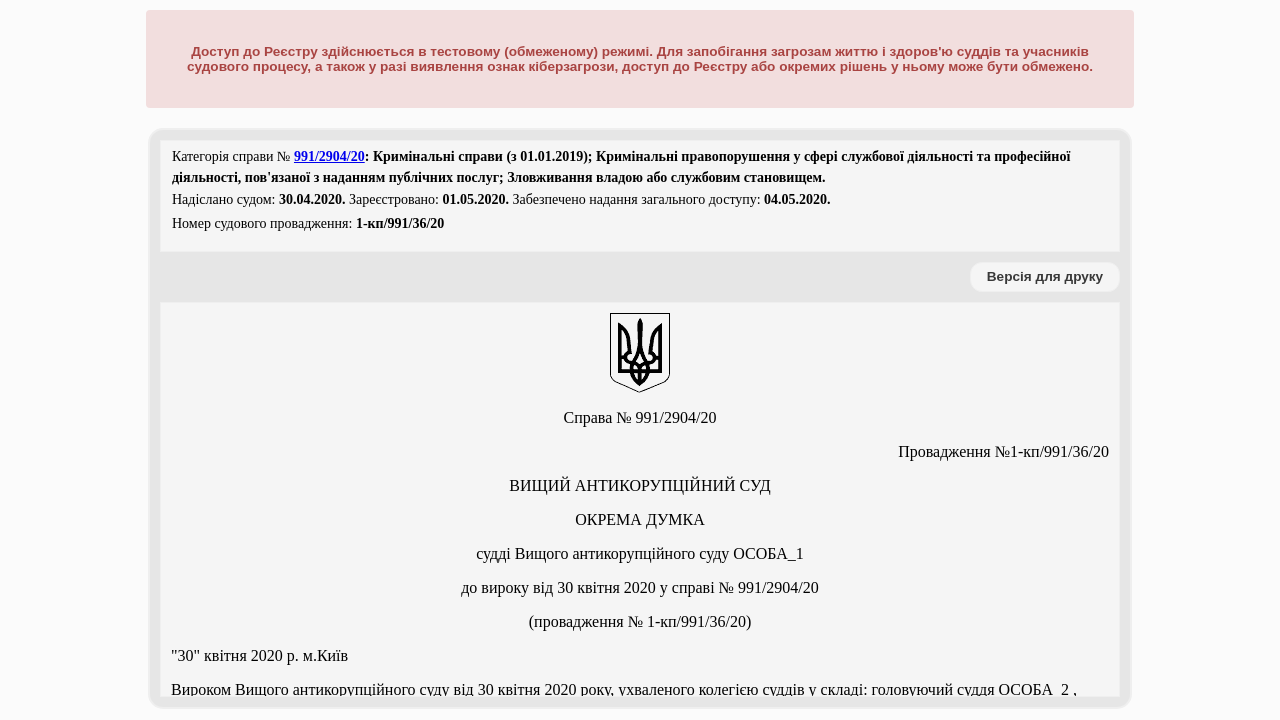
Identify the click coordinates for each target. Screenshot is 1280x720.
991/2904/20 (329, 156)
